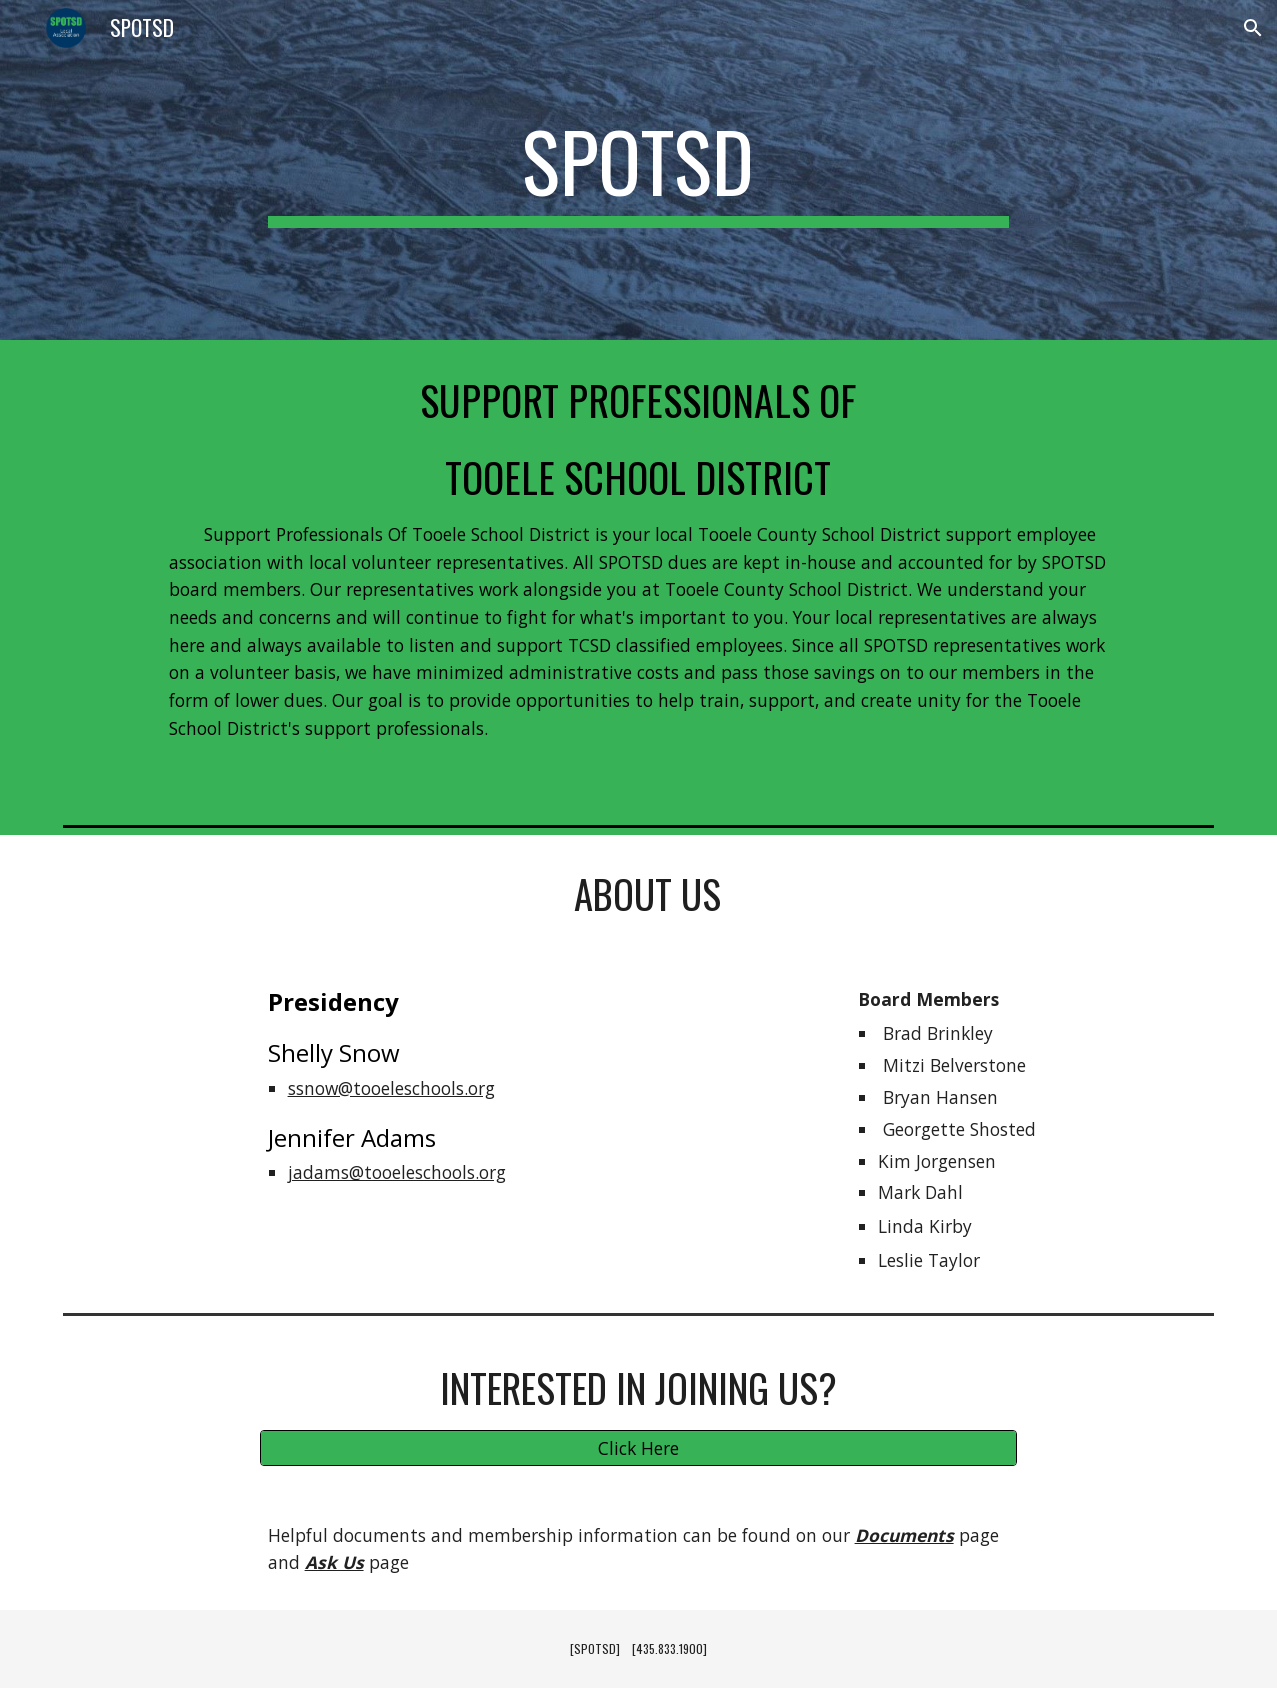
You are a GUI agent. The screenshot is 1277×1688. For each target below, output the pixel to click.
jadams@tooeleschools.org (397, 1172)
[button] (1253, 28)
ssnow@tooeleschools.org (391, 1088)
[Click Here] (639, 1447)
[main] (639, 170)
